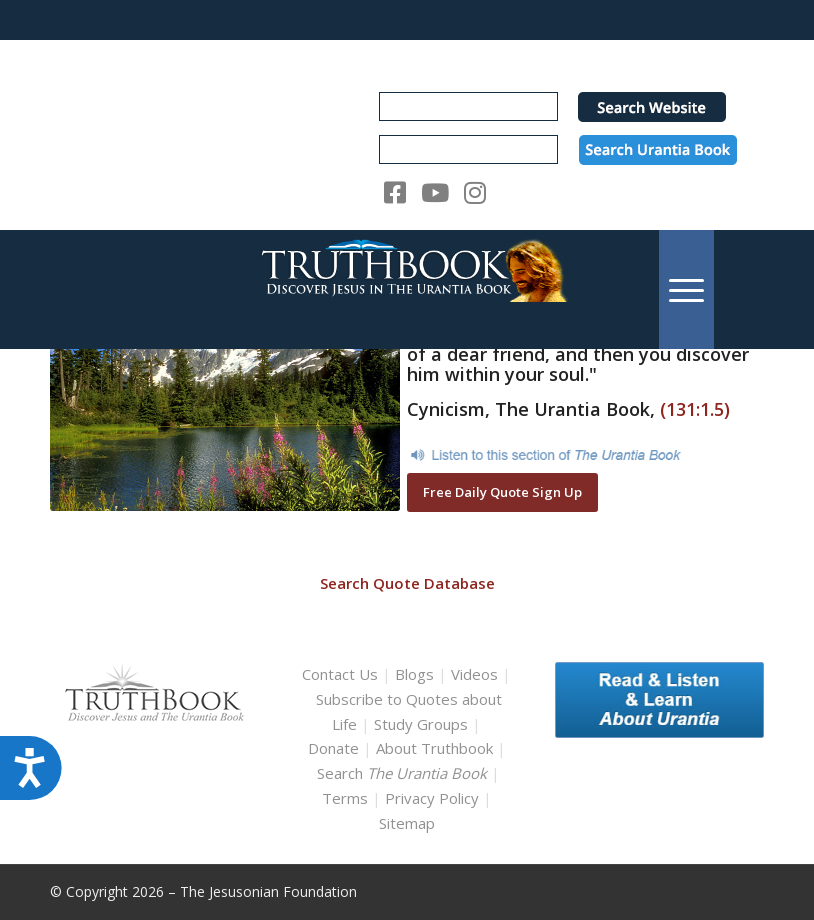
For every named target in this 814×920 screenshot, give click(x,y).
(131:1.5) (695, 409)
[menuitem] (686, 289)
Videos (474, 674)
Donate (333, 748)
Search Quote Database (407, 583)
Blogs (414, 674)
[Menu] (686, 289)
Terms (345, 798)
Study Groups (423, 724)
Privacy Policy (432, 798)
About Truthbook (434, 748)
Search (404, 773)
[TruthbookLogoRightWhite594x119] (407, 289)
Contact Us (340, 674)
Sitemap (407, 823)
